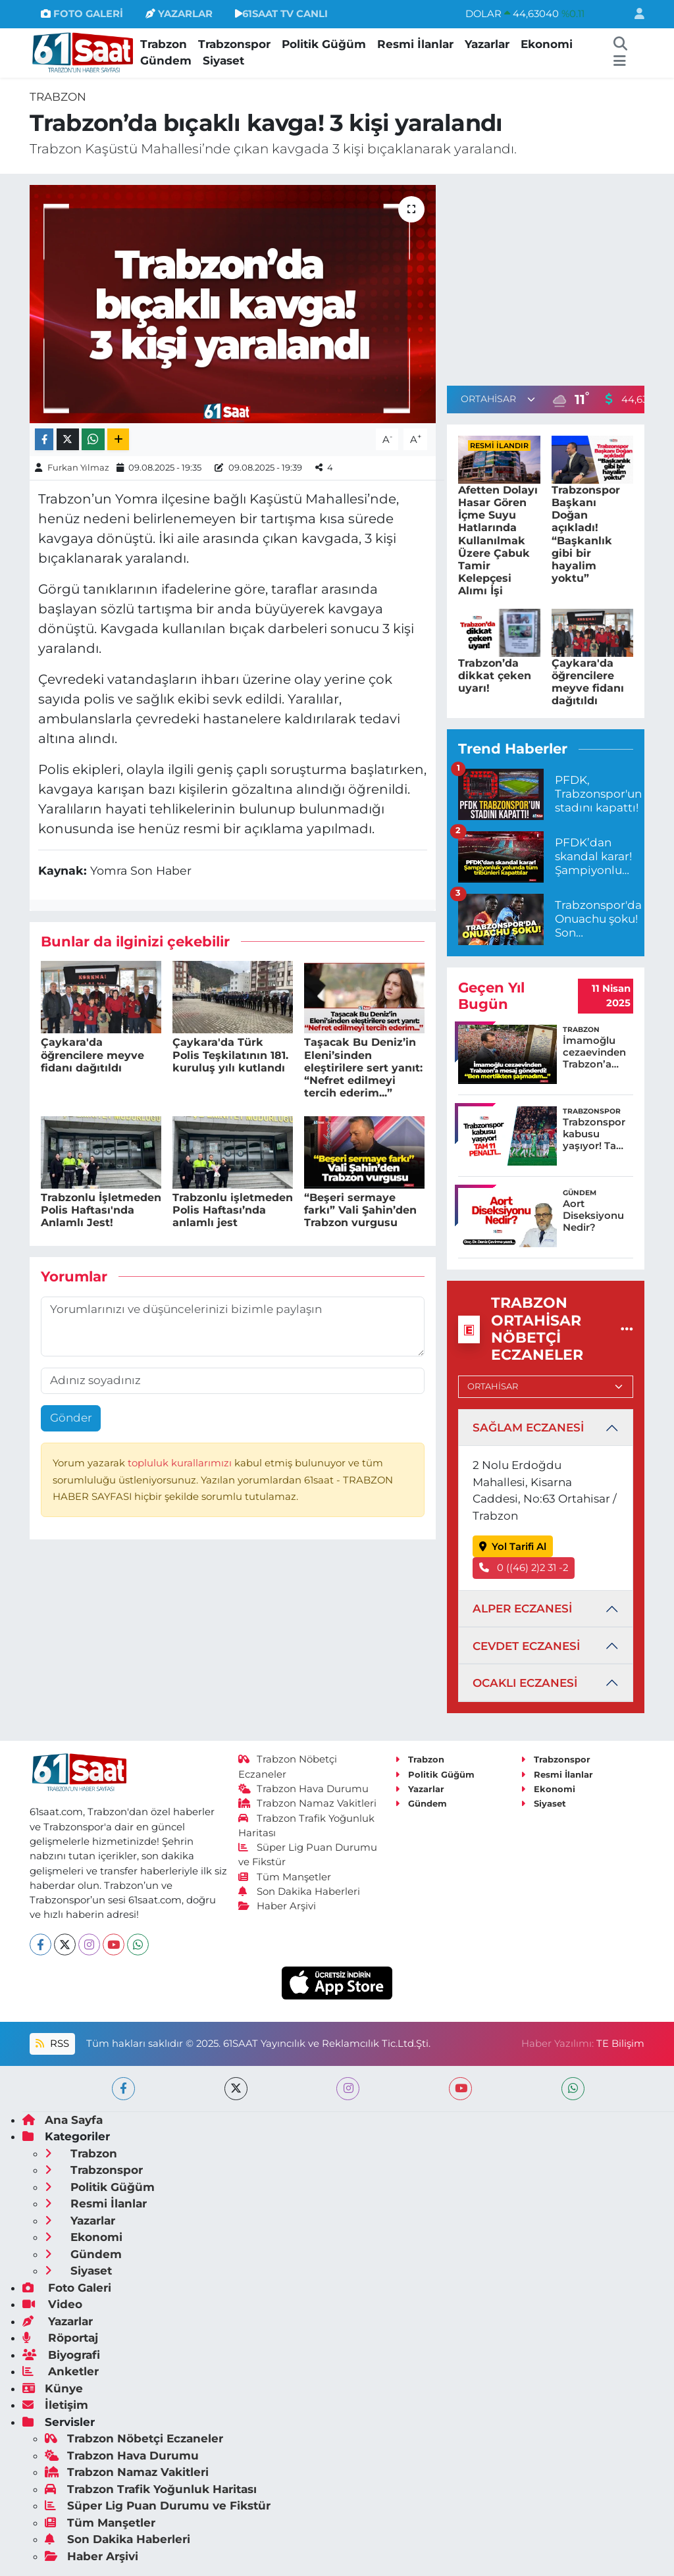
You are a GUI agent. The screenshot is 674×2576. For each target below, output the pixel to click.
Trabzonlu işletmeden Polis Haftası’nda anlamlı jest (232, 1210)
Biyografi (61, 2354)
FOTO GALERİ (82, 14)
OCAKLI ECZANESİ (525, 1682)
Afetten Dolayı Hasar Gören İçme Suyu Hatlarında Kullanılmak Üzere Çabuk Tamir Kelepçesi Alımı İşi (498, 541)
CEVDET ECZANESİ (526, 1646)
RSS (52, 2043)
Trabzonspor (234, 44)
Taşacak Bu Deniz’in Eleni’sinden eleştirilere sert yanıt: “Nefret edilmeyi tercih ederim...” (363, 1067)
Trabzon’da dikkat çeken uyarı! (494, 675)
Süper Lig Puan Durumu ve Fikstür (158, 2505)
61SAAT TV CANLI (281, 14)
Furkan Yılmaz (78, 467)
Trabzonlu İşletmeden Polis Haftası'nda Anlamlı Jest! (101, 1210)
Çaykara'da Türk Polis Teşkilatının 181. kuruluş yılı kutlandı (230, 1054)
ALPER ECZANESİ (522, 1608)
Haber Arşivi (277, 1906)
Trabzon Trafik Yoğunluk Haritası (151, 2489)
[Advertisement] (557, 277)
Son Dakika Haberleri (299, 1891)
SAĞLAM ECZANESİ (528, 1427)
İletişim (55, 2404)
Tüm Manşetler (285, 1877)
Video (52, 2304)
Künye (52, 2388)
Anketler (60, 2371)
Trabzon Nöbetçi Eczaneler (134, 2438)
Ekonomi (547, 44)
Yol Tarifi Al (513, 1547)
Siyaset (223, 60)
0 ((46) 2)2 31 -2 (524, 1568)
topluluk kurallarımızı (181, 1463)
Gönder (71, 1417)
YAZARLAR (179, 14)
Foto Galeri (66, 2287)
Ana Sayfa (62, 2119)
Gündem (166, 60)
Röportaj (60, 2337)
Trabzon (163, 44)
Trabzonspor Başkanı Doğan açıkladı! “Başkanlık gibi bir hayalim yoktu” (586, 534)
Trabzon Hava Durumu (303, 1789)
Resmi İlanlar (415, 44)
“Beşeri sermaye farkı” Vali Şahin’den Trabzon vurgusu (360, 1210)
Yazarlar (487, 44)
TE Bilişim (620, 2043)
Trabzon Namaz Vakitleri (307, 1803)
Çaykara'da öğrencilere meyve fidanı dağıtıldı (92, 1054)
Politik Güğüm (324, 44)
